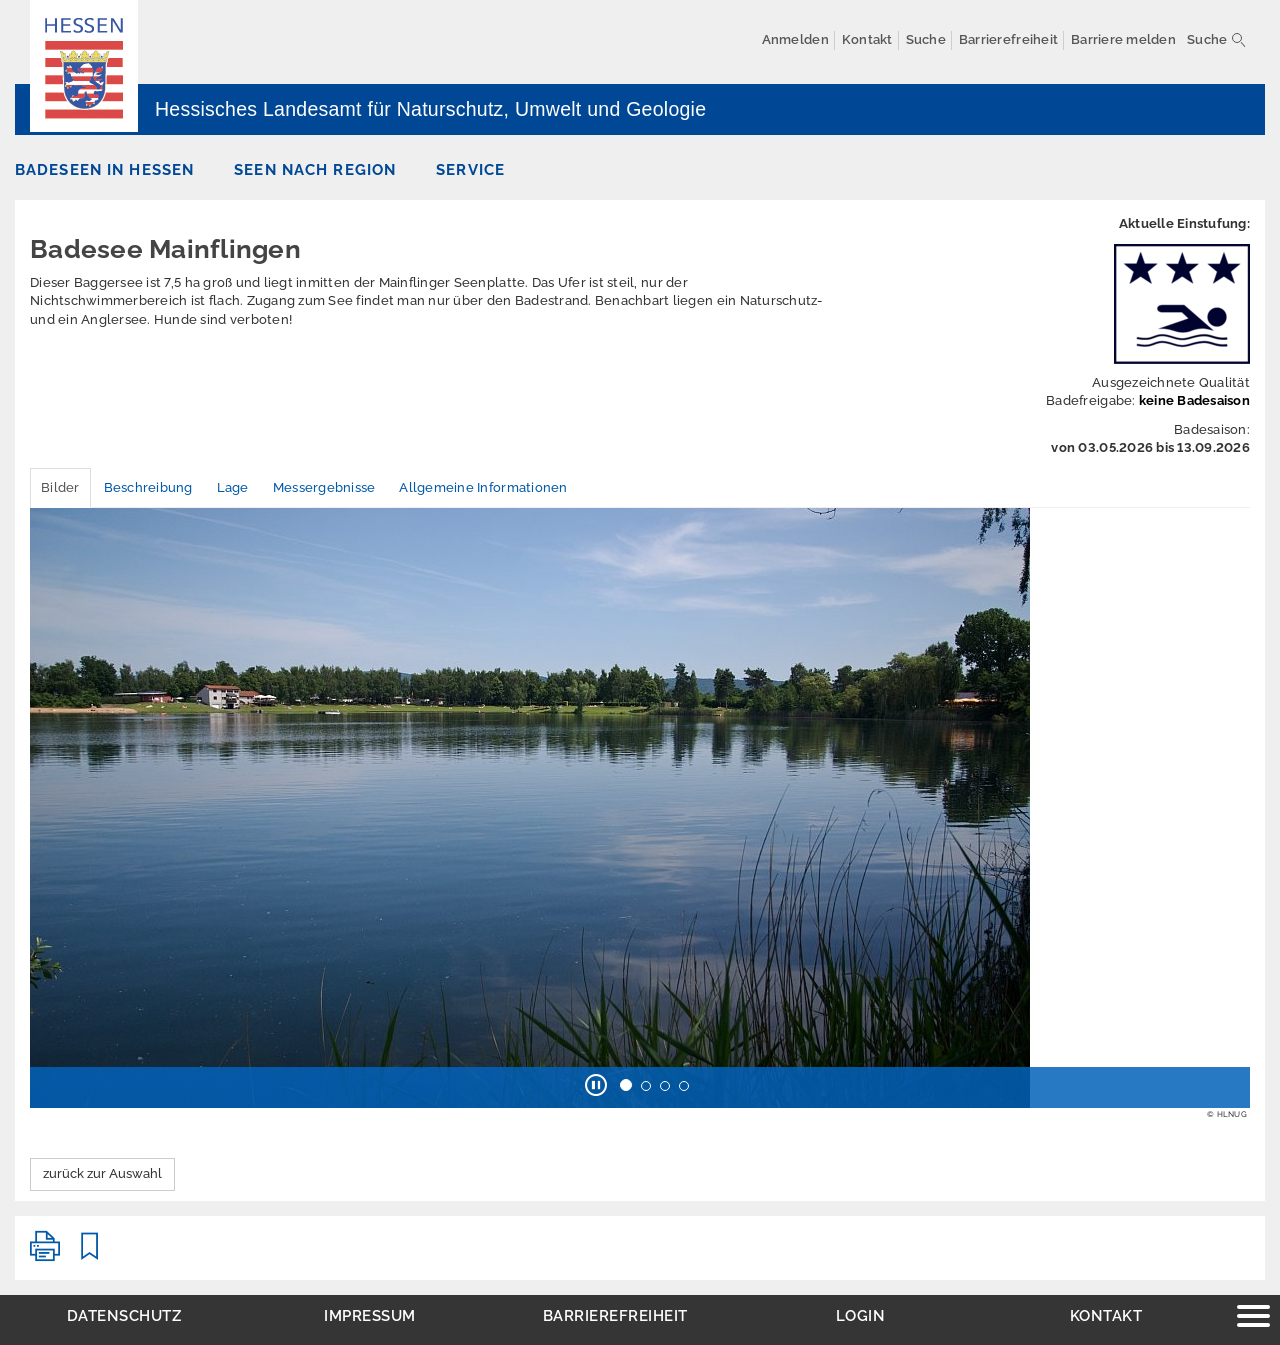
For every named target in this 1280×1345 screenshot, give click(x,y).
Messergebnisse (324, 487)
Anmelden (795, 39)
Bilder (60, 487)
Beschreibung (148, 487)
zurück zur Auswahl (102, 1173)
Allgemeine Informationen (483, 487)
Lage (233, 487)
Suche (1207, 39)
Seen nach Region (315, 169)
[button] (596, 1087)
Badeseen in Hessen (104, 169)
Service (470, 169)
